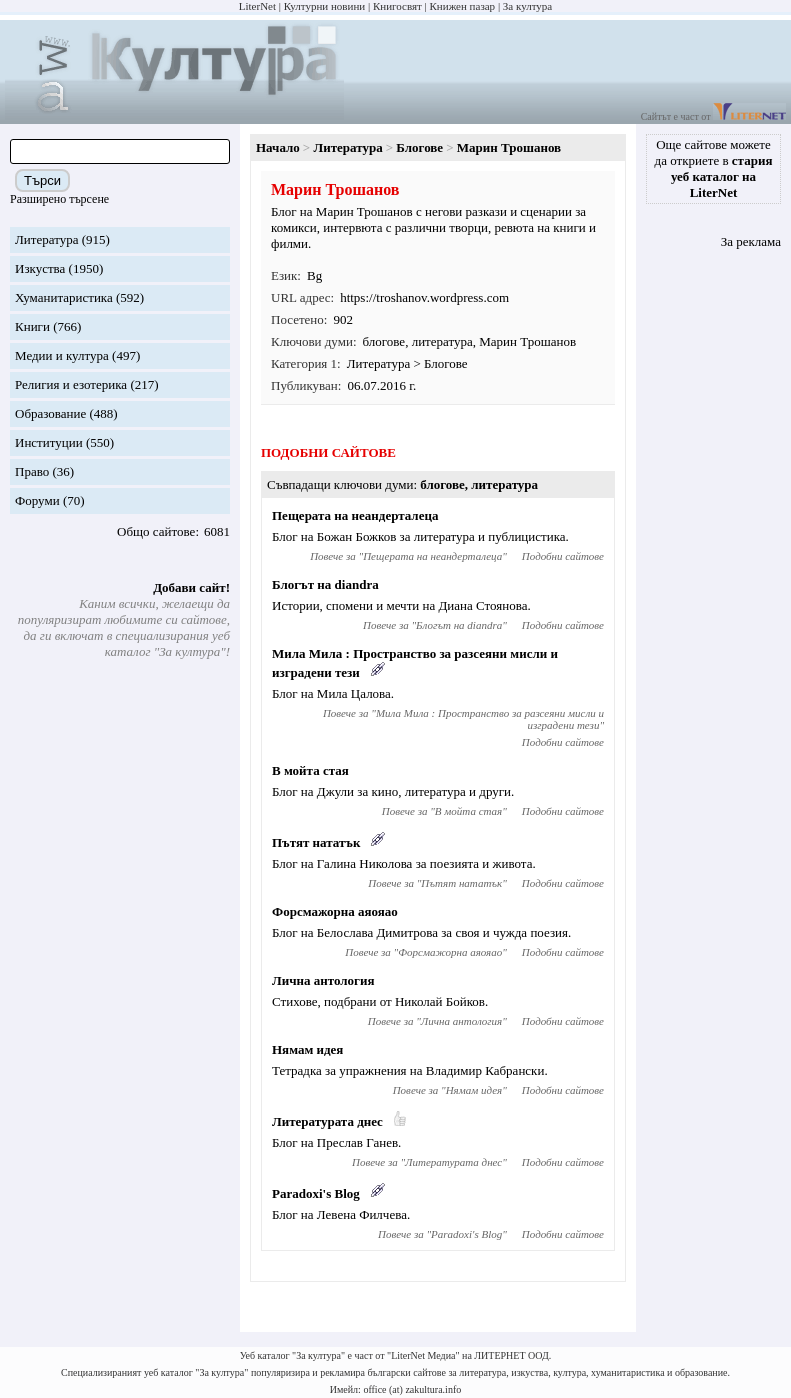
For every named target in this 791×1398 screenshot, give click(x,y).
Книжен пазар (463, 6)
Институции (49, 442)
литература (442, 341)
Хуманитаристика (64, 297)
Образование (50, 413)
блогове (384, 341)
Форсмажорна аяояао (335, 911)
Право (32, 471)
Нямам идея (307, 1049)
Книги (32, 326)
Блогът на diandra (325, 584)
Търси (42, 180)
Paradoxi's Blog (316, 1193)
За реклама (751, 241)
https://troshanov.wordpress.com (424, 297)
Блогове (419, 147)
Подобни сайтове (563, 556)
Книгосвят (397, 6)
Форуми (37, 500)
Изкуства (40, 268)
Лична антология (323, 980)
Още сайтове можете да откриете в (714, 168)
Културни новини (324, 6)
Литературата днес (327, 1121)
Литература (46, 239)
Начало (278, 147)
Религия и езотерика (71, 384)
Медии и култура (62, 355)
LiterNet (257, 6)
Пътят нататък (316, 842)
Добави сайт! (191, 587)
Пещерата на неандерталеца (355, 515)
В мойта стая (310, 770)
